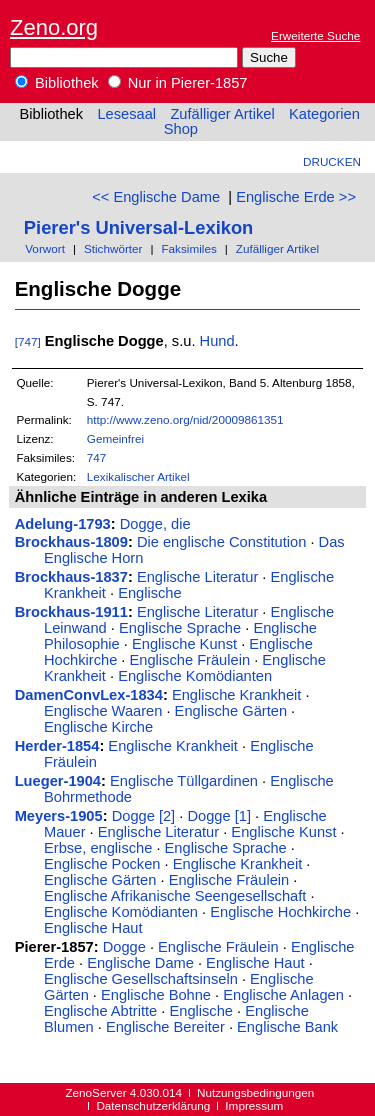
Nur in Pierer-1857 (178, 83)
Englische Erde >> (296, 197)
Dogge (124, 947)
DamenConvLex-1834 (89, 695)
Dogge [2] (144, 816)
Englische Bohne (156, 995)
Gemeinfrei (115, 438)
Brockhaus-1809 (71, 542)
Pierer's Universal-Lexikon (139, 227)
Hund (217, 341)
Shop (181, 129)
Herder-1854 (57, 746)
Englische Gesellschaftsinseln (141, 979)
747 (97, 457)
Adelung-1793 (63, 524)
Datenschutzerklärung (153, 1105)
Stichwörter (113, 248)
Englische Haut (93, 928)
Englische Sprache (180, 628)
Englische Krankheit (237, 695)
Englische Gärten (231, 711)
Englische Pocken (102, 864)
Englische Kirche (98, 727)
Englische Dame (140, 963)
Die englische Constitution (221, 542)
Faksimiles (188, 248)
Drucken (332, 161)
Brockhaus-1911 (71, 612)
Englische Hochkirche (280, 912)
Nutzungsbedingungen (255, 1092)
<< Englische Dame (156, 197)
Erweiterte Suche (315, 35)
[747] (28, 341)
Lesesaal (126, 114)
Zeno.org (54, 27)
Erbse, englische (98, 848)
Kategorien (324, 114)
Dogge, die (155, 524)
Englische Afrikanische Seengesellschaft (175, 896)
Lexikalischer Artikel (138, 476)
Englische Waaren (103, 711)
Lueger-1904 (58, 781)
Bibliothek (57, 83)
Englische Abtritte (100, 1011)
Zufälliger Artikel (222, 114)
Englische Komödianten (195, 676)
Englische (150, 593)
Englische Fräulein (190, 660)
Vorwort (45, 248)
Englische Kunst (184, 644)
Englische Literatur (197, 577)
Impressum (254, 1105)
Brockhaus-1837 (71, 577)
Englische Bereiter (165, 1027)
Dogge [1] (219, 816)
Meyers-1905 (59, 816)
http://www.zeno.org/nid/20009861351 (185, 419)
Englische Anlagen (283, 995)
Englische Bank (287, 1027)
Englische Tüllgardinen (184, 781)
